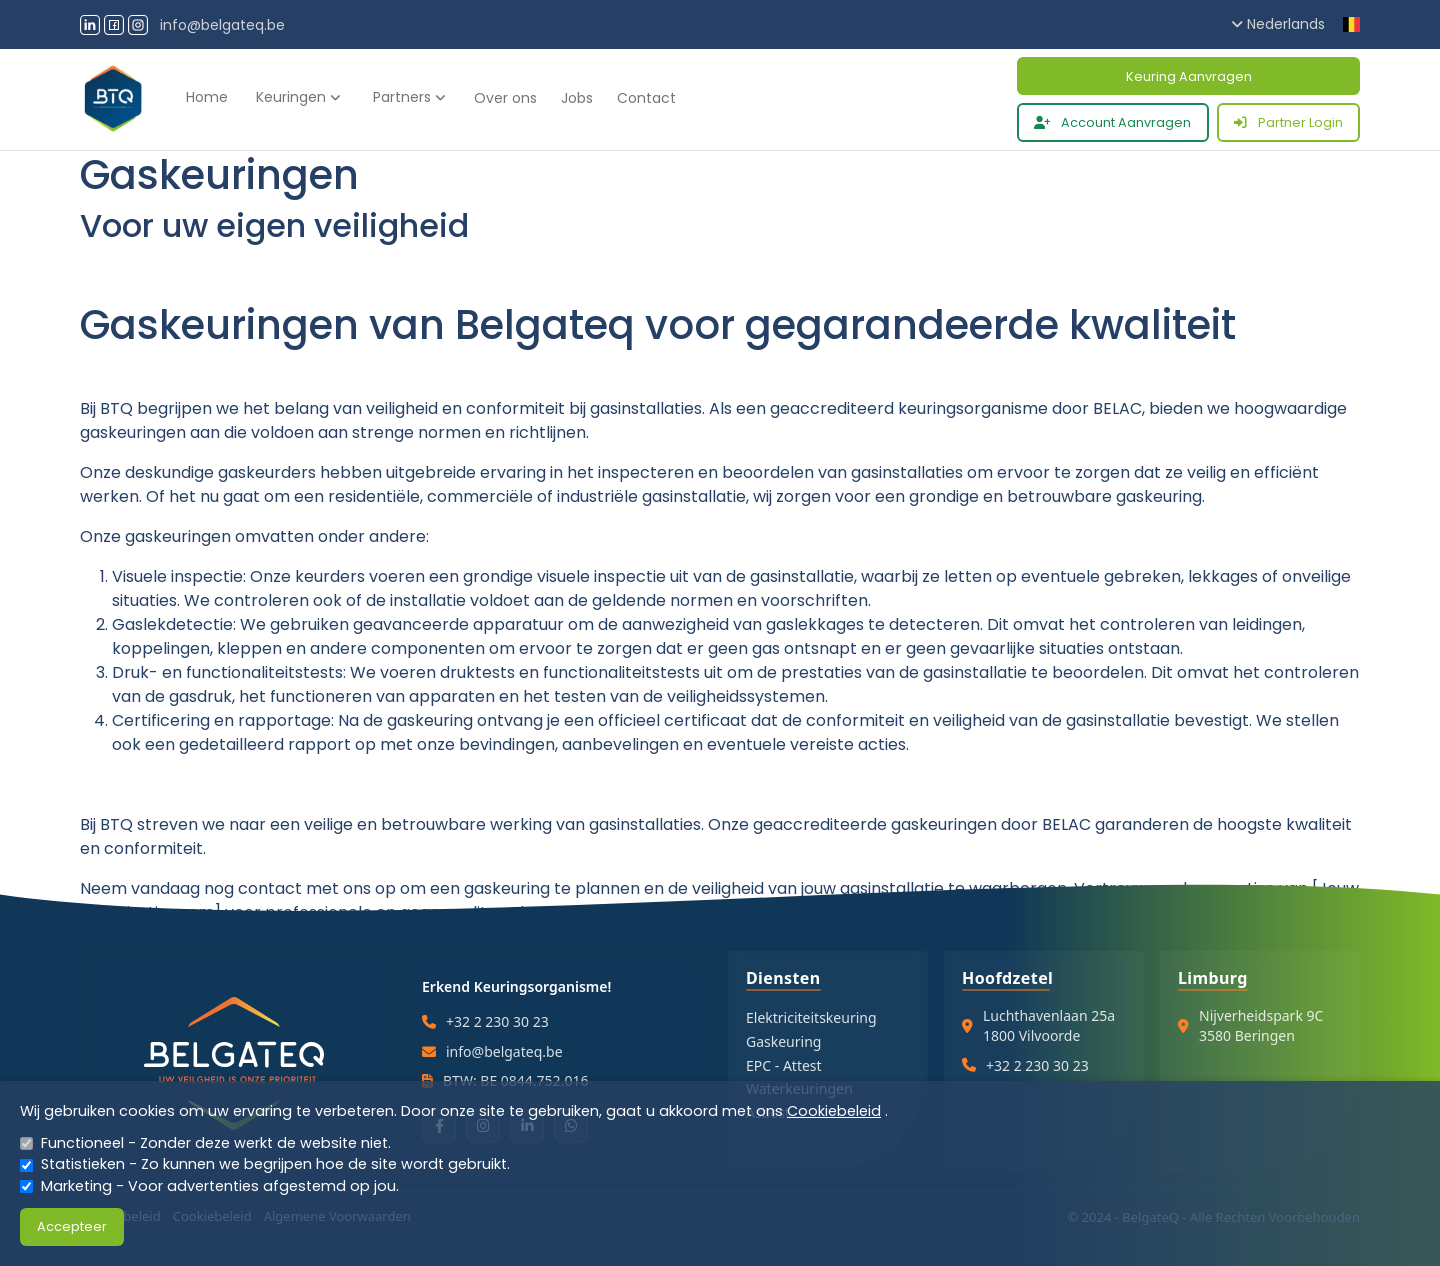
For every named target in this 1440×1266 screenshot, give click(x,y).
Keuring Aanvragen (1189, 76)
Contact (646, 98)
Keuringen (298, 97)
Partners (409, 97)
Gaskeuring (783, 1041)
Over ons (505, 98)
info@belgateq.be (222, 25)
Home (207, 97)
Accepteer (72, 1226)
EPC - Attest (784, 1065)
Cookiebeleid (834, 1111)
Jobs (577, 98)
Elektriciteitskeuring (811, 1017)
